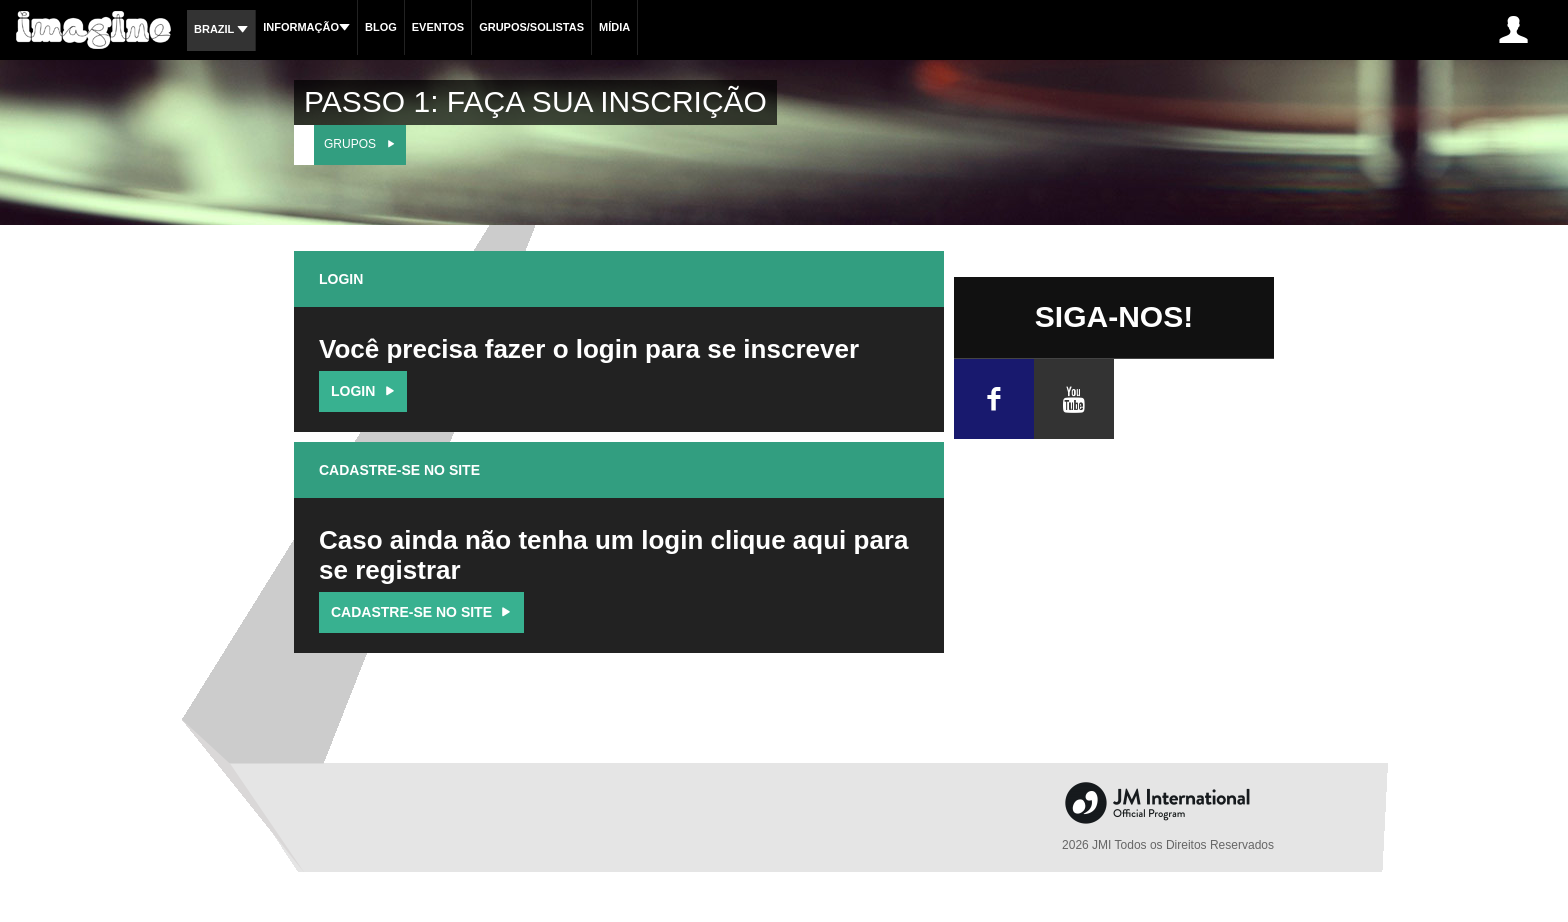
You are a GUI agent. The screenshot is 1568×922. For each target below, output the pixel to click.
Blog (381, 27)
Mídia (614, 27)
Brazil (221, 29)
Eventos (438, 27)
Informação (306, 27)
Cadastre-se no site (423, 612)
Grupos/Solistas (531, 27)
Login (365, 391)
